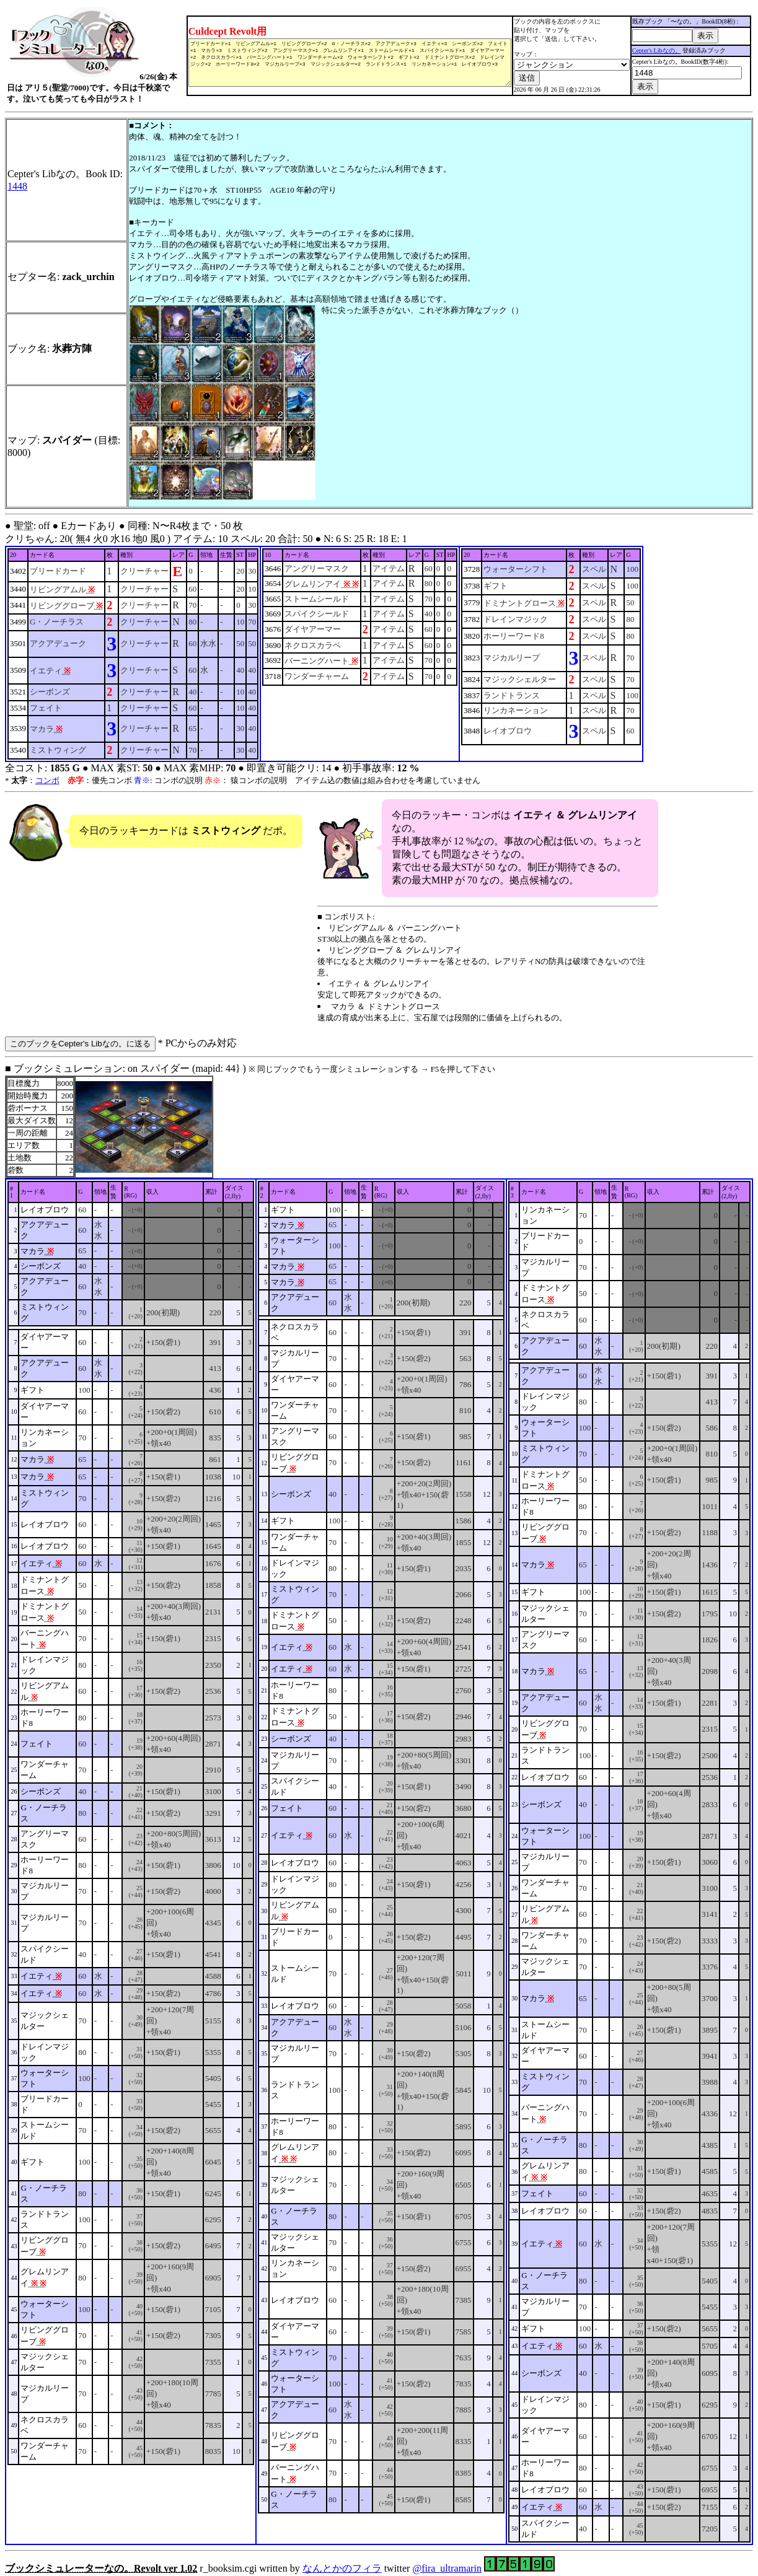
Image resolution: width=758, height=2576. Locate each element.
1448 (17, 182)
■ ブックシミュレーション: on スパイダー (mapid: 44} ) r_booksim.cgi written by (379, 1814)
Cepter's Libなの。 (657, 48)
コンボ (47, 776)
